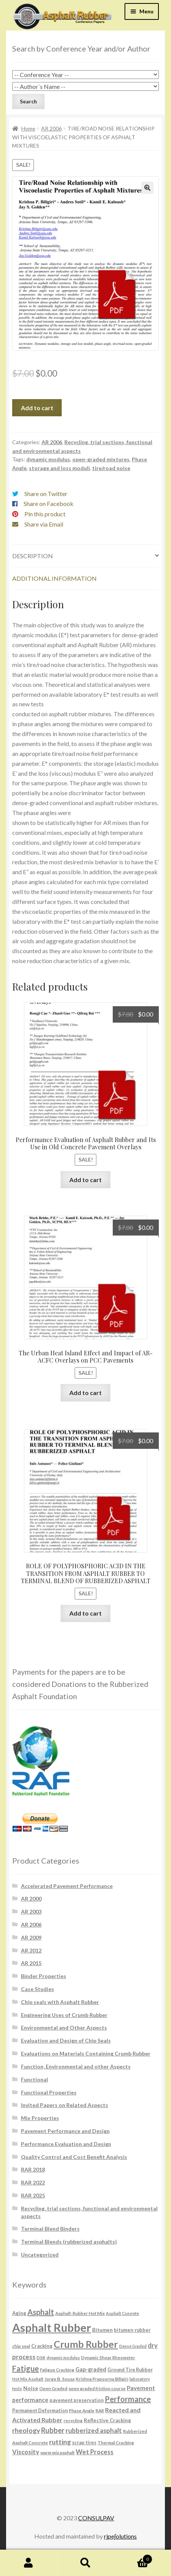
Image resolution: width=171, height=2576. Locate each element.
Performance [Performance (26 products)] (128, 2399)
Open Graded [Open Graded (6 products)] (53, 2388)
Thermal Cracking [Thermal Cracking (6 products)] (115, 2442)
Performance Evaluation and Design (66, 2144)
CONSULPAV (96, 2517)
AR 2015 (31, 1963)
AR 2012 (31, 1950)
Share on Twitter (45, 493)
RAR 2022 (33, 2182)
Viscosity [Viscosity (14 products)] (25, 2451)
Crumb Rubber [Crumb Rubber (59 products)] (86, 2344)
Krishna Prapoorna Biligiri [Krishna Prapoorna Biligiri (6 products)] (102, 2378)
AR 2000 (31, 1898)
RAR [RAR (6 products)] (100, 2410)
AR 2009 (31, 1937)
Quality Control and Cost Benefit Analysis (74, 2157)
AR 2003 (31, 1911)
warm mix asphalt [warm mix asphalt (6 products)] (57, 2452)
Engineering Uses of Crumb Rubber (64, 2015)
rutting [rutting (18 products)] (60, 2441)
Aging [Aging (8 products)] (19, 2313)
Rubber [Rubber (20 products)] (52, 2430)
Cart (133, 2557)
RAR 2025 (33, 2195)
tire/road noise (111, 468)
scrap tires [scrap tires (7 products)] (84, 2443)
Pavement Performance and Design (65, 2131)
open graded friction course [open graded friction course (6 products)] (97, 2388)
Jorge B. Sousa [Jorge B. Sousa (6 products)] (60, 2378)
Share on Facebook (49, 503)
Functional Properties (49, 2092)
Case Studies (37, 1989)
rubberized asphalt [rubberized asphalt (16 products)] (94, 2430)
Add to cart (37, 407)
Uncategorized (40, 2254)
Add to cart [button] (85, 1179)
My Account (28, 2563)
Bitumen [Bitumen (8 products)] (102, 2330)
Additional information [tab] (54, 578)
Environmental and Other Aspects (64, 2027)
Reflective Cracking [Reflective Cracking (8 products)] (107, 2420)
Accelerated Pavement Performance (67, 1886)
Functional (34, 2079)
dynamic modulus (48, 459)
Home (28, 128)
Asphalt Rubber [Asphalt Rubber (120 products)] (51, 2327)
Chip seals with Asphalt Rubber (60, 2002)
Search (85, 2563)
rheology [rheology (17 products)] (26, 2430)
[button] (147, 188)
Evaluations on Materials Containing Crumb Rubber (85, 2053)
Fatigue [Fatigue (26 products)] (25, 2368)
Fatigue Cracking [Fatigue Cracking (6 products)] (57, 2369)
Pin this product (45, 513)
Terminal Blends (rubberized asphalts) (69, 2241)
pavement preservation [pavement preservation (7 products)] (77, 2400)
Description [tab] (32, 555)
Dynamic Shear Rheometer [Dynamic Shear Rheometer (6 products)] (108, 2357)
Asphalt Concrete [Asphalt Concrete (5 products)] (122, 2313)
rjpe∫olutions (120, 2536)
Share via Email (43, 524)
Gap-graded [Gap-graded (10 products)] (90, 2369)
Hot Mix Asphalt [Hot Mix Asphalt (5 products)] (27, 2378)
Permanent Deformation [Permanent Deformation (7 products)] (40, 2410)
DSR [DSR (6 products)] (41, 2357)
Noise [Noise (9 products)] (30, 2388)
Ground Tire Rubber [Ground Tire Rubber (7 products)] (130, 2370)
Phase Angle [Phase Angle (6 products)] (81, 2410)
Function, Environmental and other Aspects (76, 2066)
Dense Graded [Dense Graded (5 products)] (133, 2346)
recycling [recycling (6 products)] (73, 2420)
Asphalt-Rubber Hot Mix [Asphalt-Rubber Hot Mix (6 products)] (80, 2313)
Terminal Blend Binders (50, 2228)
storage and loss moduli (59, 468)
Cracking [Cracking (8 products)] (42, 2346)
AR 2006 (51, 128)
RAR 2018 (33, 2169)
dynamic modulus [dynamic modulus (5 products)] (63, 2357)
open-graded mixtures (100, 459)
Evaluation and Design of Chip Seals (66, 2040)
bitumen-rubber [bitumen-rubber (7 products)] (132, 2330)
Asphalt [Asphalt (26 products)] (40, 2312)
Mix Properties (40, 2118)
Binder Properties (43, 1976)
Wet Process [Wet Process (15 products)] (94, 2452)
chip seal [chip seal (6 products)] (21, 2346)
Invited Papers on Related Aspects (64, 2105)
